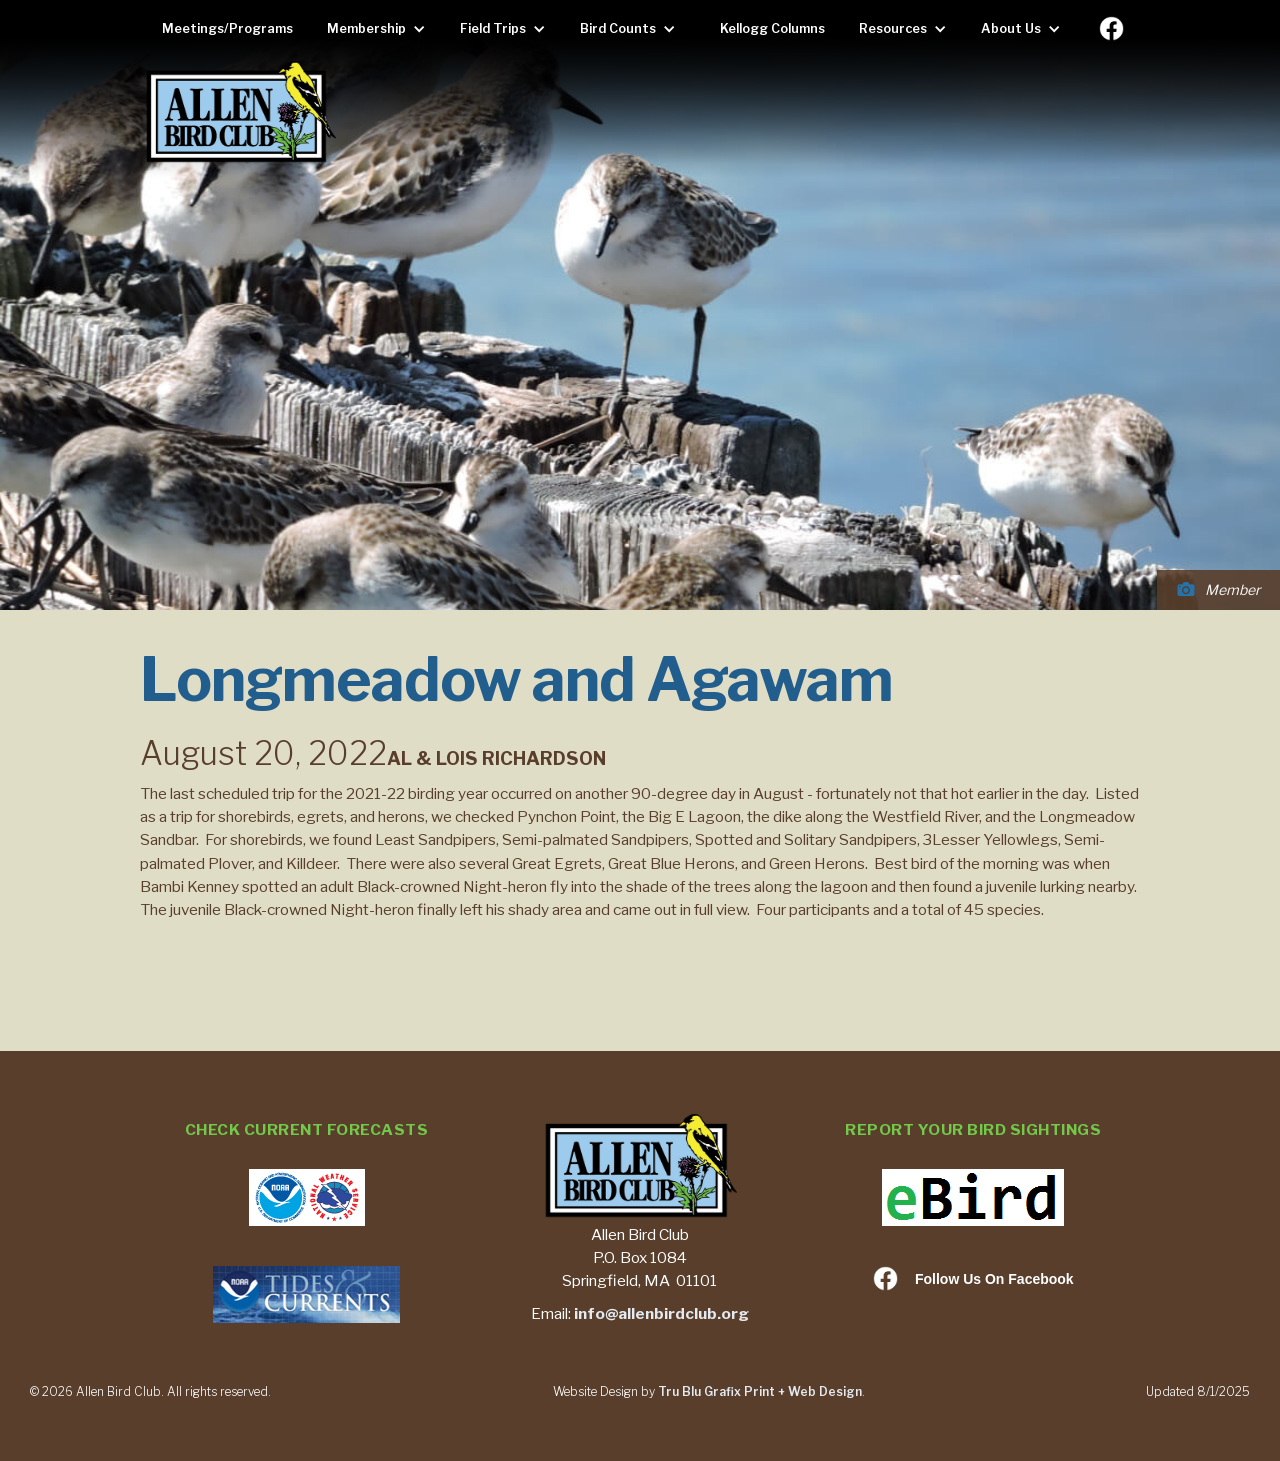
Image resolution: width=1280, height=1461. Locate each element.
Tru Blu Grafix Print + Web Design (760, 1391)
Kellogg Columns (772, 28)
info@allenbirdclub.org (661, 1313)
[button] (381, 29)
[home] (240, 113)
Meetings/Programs (227, 28)
